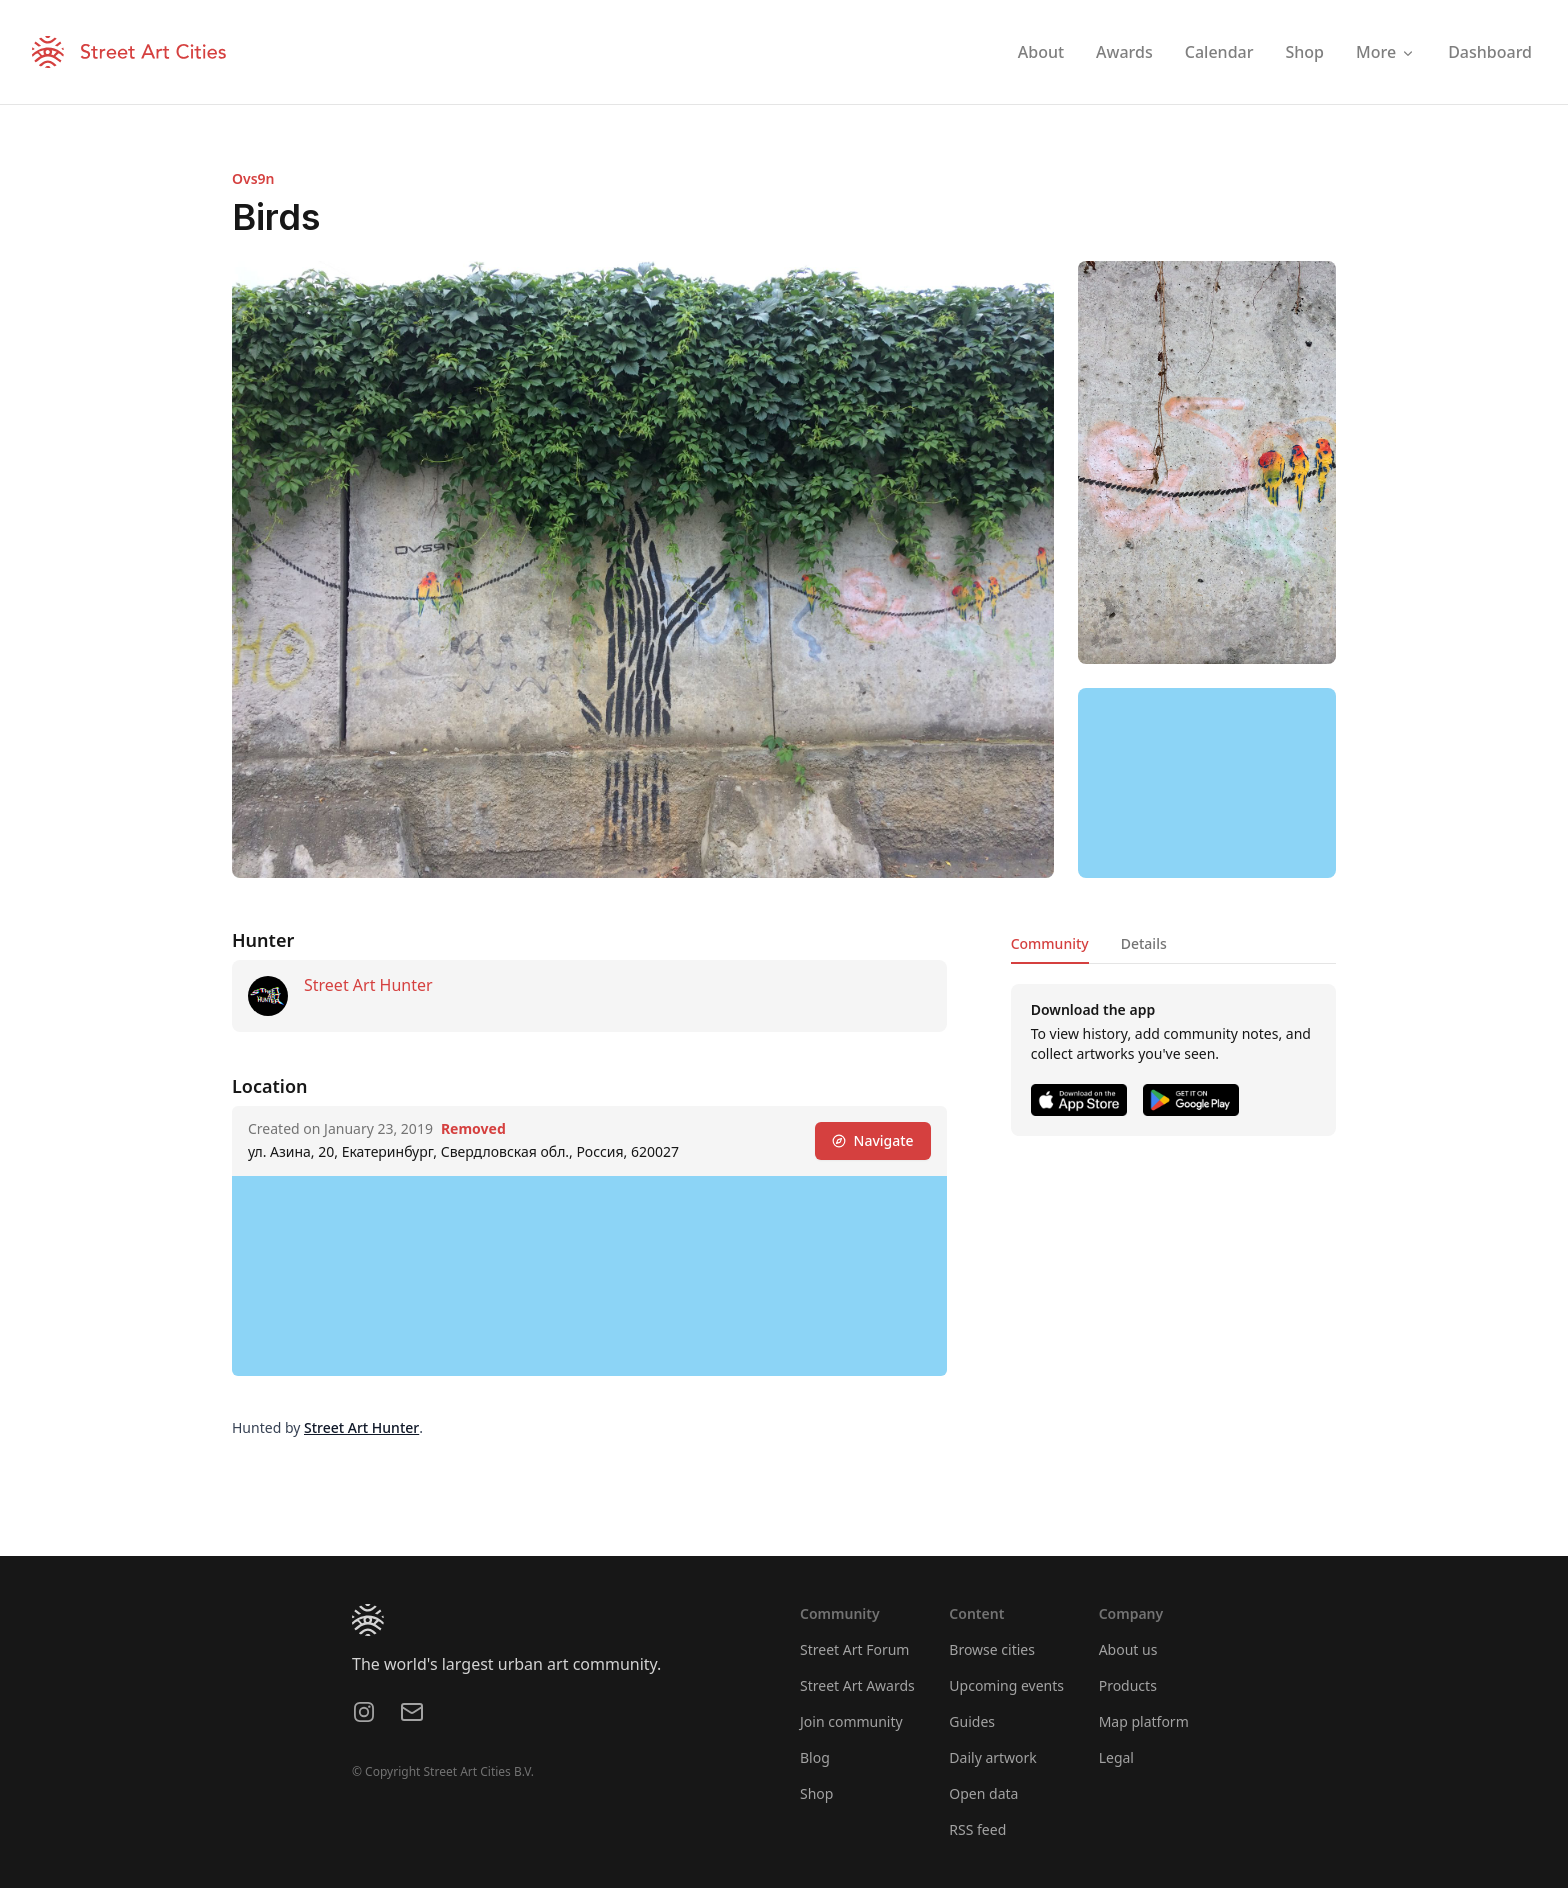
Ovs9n (253, 178)
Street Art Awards (857, 1685)
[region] (1207, 783)
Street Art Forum (854, 1649)
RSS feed (977, 1829)
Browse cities (992, 1649)
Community (1050, 943)
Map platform (1144, 1721)
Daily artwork (993, 1757)
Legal (1116, 1757)
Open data (983, 1793)
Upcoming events (1006, 1685)
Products (1128, 1685)
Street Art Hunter (368, 985)
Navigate (873, 1140)
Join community (851, 1721)
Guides (972, 1721)
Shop (816, 1793)
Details (1144, 943)
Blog (815, 1757)
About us (1128, 1649)
